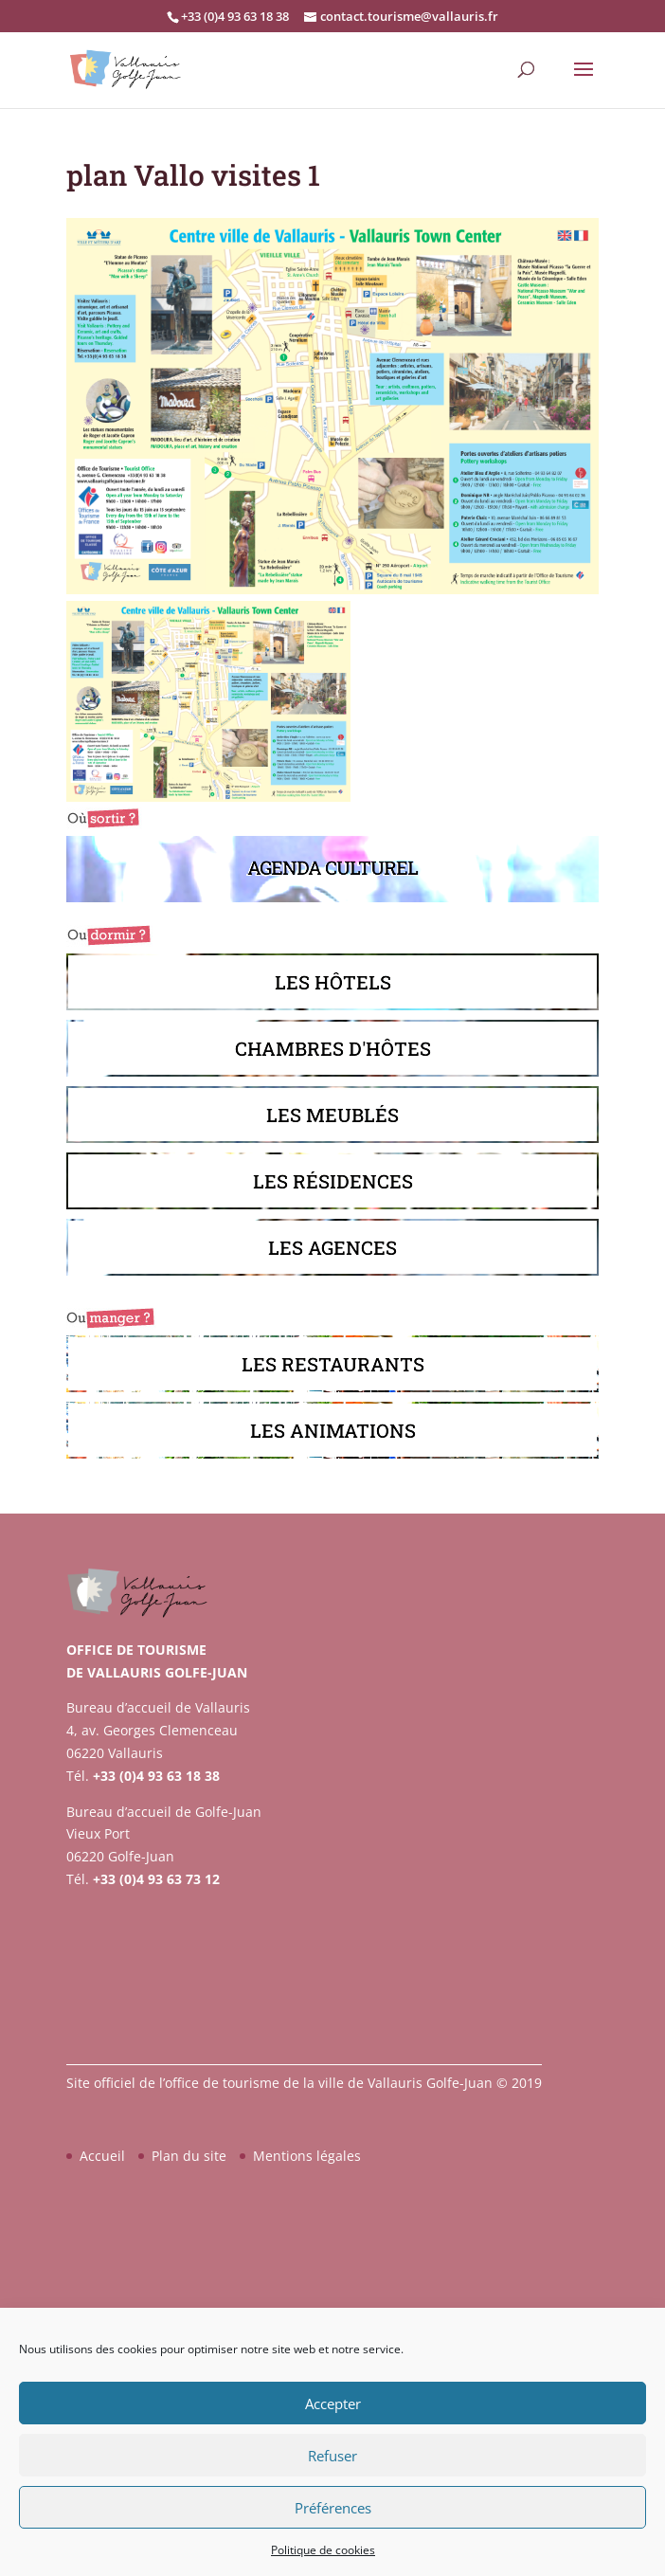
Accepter (333, 2403)
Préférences (333, 2507)
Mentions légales (307, 2156)
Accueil (102, 2156)
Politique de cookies (323, 2550)
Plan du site (189, 2156)
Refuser (332, 2455)
